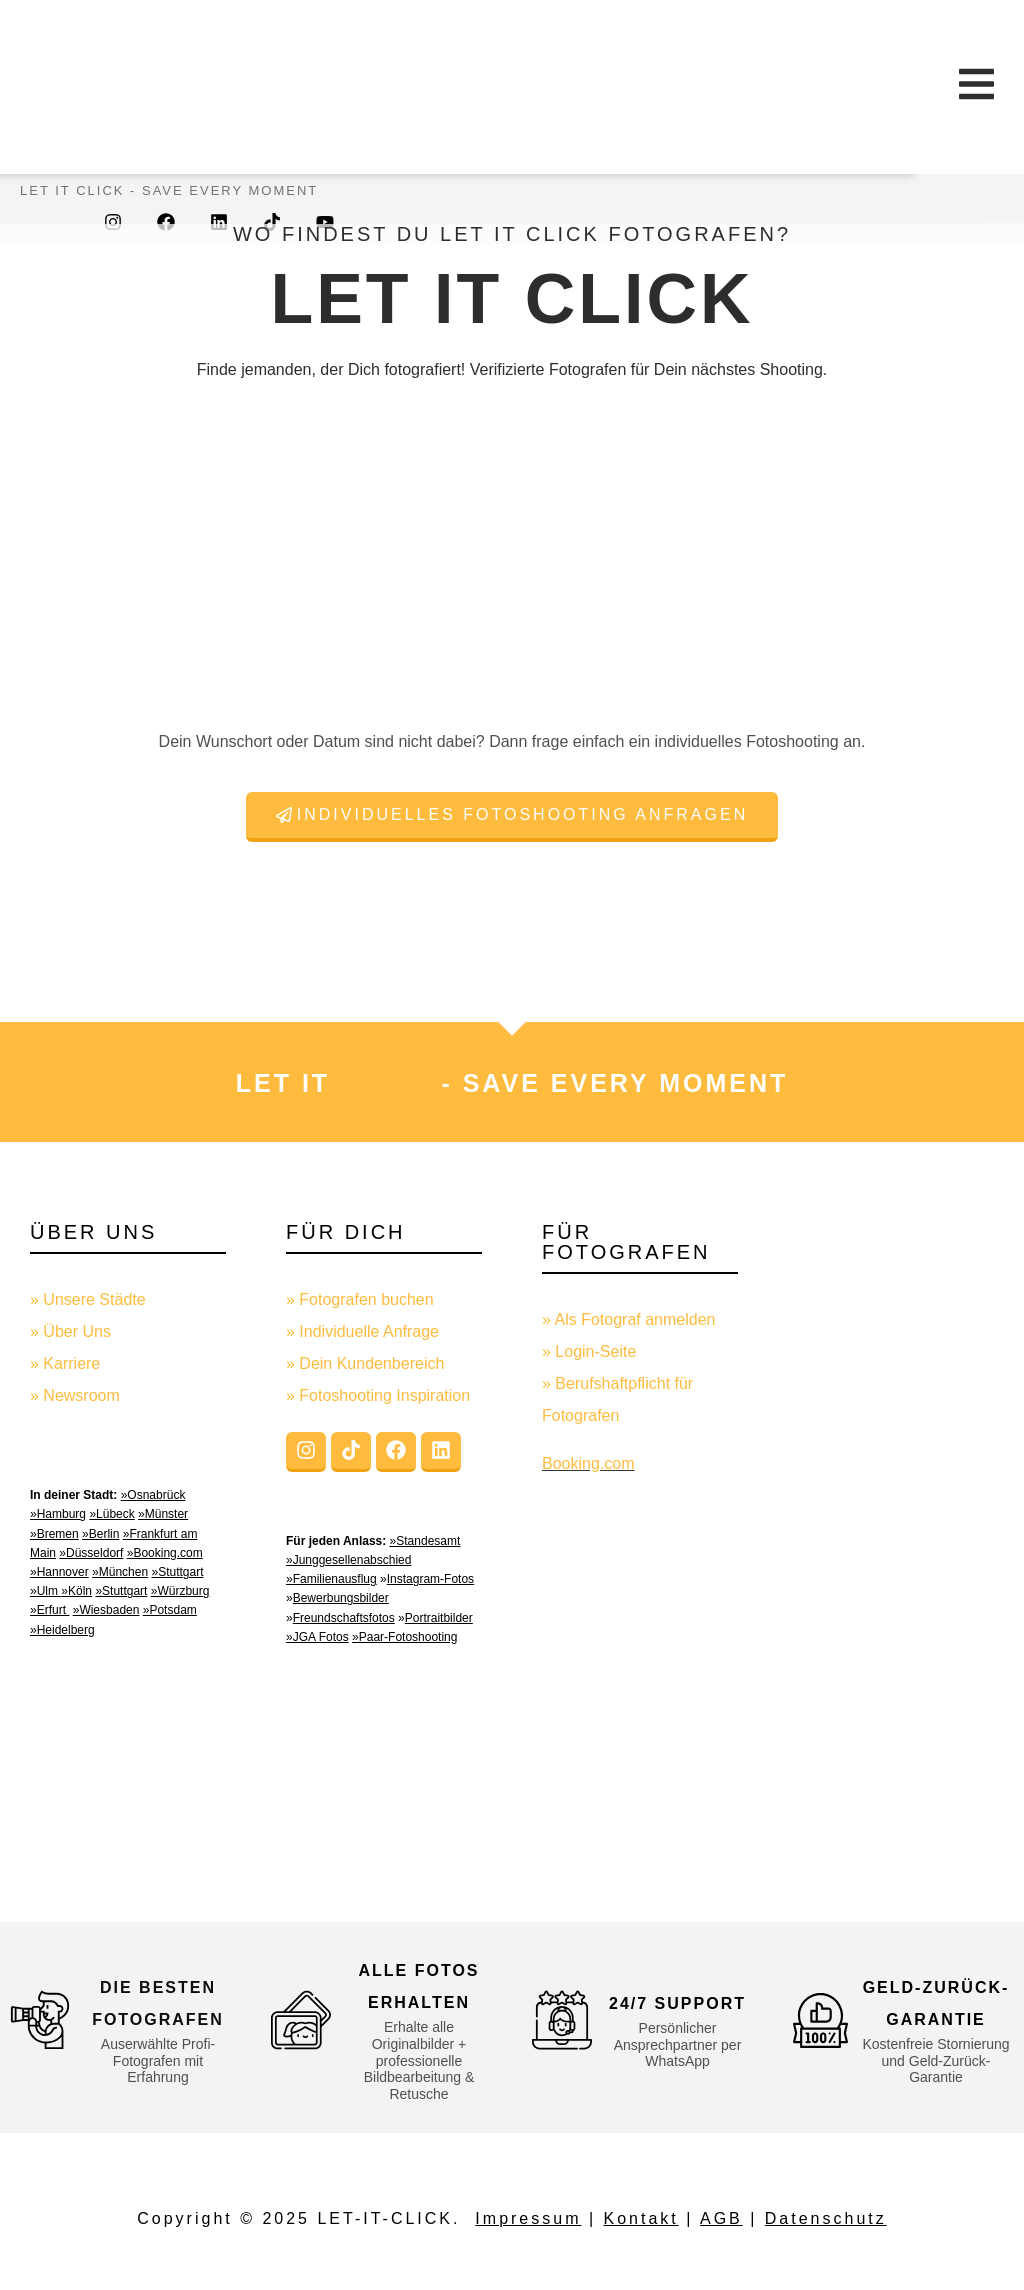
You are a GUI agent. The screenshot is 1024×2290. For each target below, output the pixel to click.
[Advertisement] (896, 1542)
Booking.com (588, 1463)
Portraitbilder (439, 1618)
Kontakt (641, 2218)
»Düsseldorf (91, 1553)
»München (120, 1572)
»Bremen (54, 1534)
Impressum (528, 2218)
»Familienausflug (331, 1579)
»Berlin (100, 1534)
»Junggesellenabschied (348, 1560)
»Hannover (59, 1572)
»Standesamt (425, 1541)
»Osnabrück (153, 1495)
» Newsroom (75, 1395)
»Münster (163, 1514)
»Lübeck (111, 1514)
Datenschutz (826, 2218)
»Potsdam (170, 1610)
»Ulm (45, 1591)
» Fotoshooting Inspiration (378, 1395)
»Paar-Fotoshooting (404, 1637)
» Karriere (65, 1363)
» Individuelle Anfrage (362, 1331)
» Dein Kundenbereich (365, 1363)
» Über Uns (70, 1331)
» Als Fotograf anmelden (628, 1319)
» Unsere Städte (88, 1299)
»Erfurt (49, 1610)
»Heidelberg (62, 1630)
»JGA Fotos (317, 1637)
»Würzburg (180, 1591)
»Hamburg (58, 1514)
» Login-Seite (589, 1351)
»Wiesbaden (106, 1610)
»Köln (76, 1591)
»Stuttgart (177, 1572)
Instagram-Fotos (430, 1579)
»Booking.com (165, 1553)
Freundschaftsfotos (344, 1618)
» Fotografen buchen (360, 1299)
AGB (721, 2218)
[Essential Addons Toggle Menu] (976, 87)
